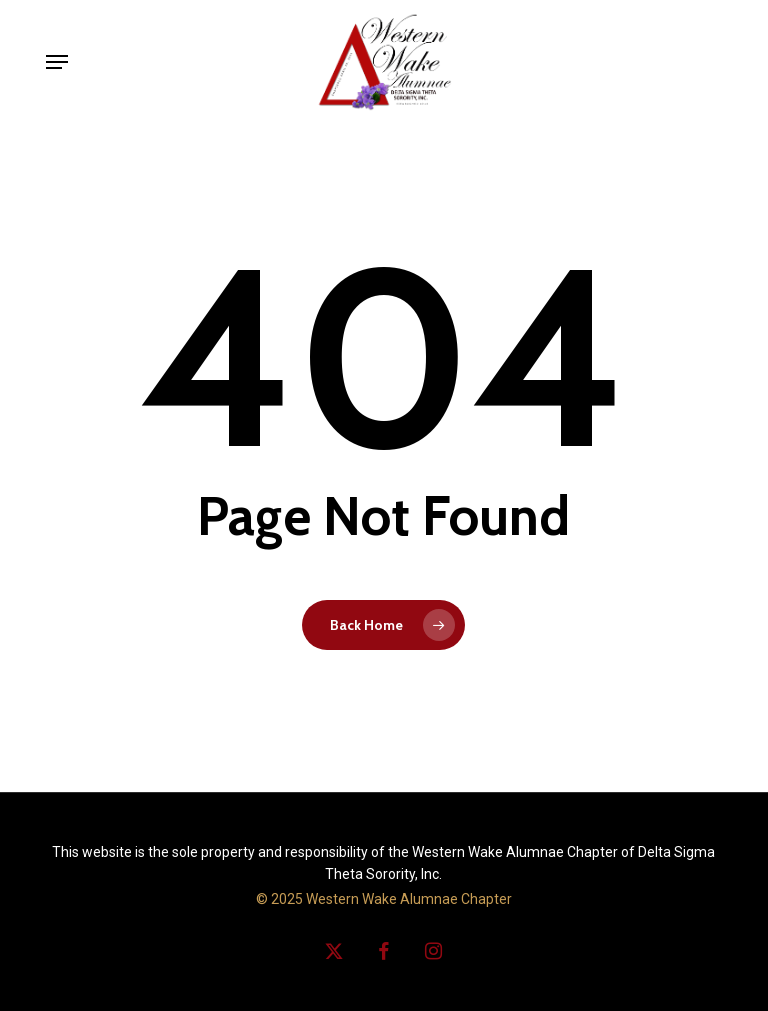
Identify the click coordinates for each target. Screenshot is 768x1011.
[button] (57, 62)
